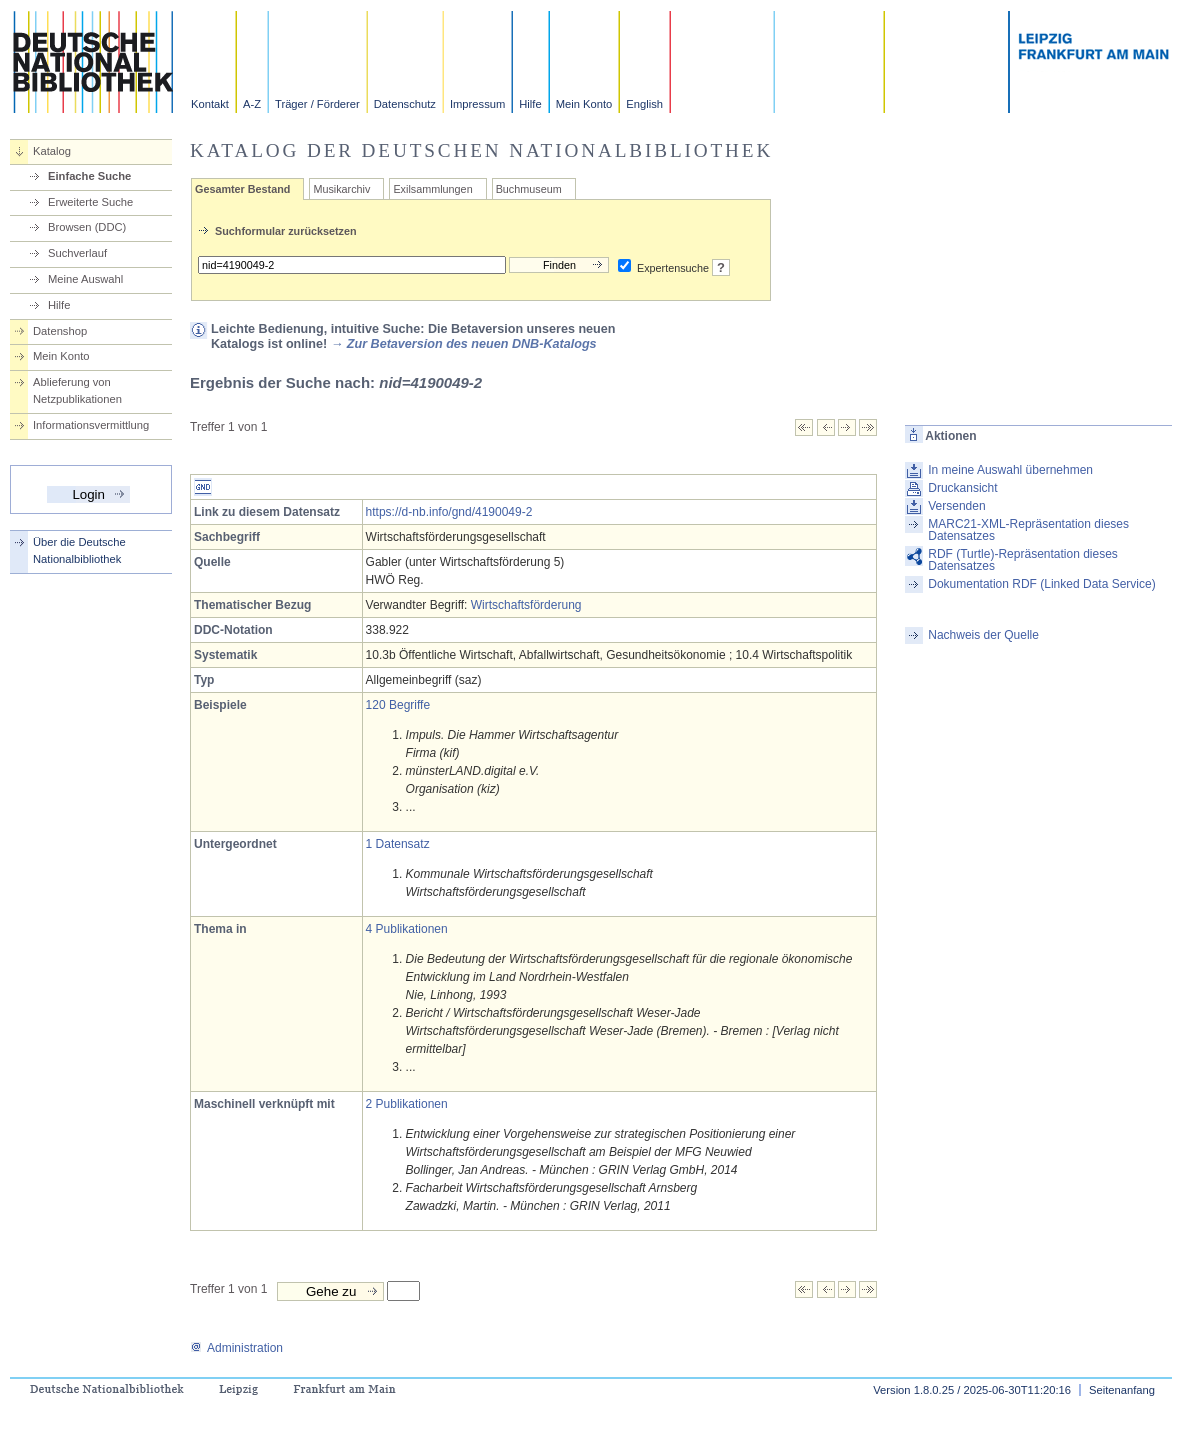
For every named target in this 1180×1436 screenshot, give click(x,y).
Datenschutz (405, 104)
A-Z (252, 104)
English (644, 104)
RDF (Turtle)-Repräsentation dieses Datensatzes (1023, 560)
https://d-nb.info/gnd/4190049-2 (449, 512)
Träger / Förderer (317, 104)
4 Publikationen (407, 929)
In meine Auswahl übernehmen (1010, 470)
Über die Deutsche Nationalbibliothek (79, 550)
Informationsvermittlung (91, 425)
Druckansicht (962, 488)
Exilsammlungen (432, 189)
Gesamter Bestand (242, 189)
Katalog (52, 151)
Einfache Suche (89, 176)
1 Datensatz (398, 844)
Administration (236, 1348)
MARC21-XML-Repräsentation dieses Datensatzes (1028, 530)
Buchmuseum (529, 189)
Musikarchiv (341, 189)
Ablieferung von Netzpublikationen (77, 390)
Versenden (956, 506)
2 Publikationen (407, 1104)
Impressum (477, 104)
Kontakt (210, 104)
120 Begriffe (398, 705)
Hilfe (530, 104)
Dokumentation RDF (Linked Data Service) (1041, 584)
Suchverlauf (77, 253)
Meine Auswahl (85, 279)
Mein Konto (584, 104)
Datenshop (60, 331)
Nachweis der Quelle (983, 635)
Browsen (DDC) (87, 227)
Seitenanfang (1122, 1390)
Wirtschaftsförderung (526, 605)
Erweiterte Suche (90, 202)
